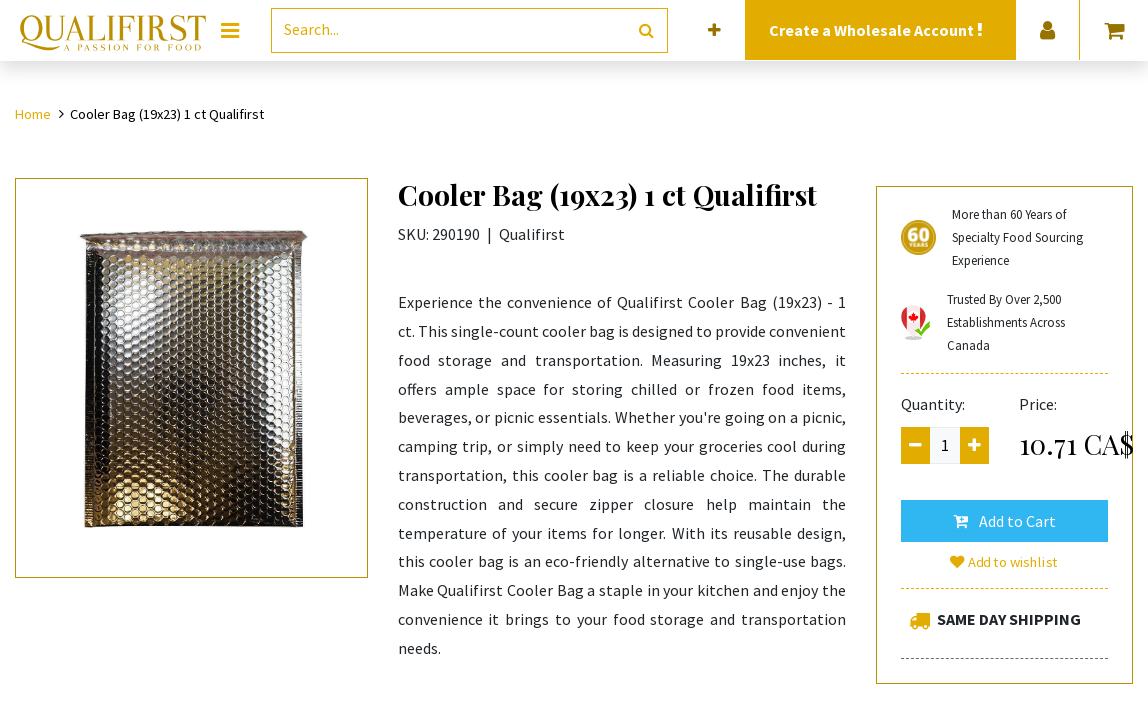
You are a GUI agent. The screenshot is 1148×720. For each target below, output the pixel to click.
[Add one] (974, 445)
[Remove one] (915, 445)
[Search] (646, 30)
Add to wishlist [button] (1004, 562)
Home (33, 114)
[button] (714, 30)
